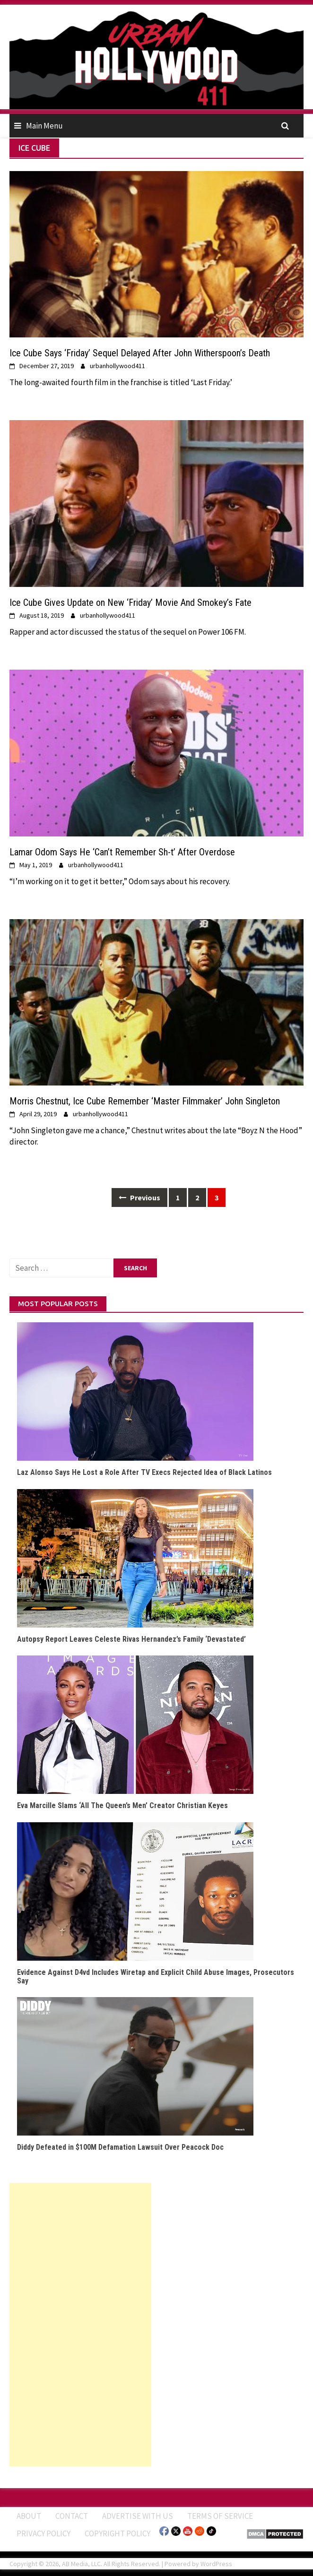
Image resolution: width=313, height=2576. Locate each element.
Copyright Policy (117, 2533)
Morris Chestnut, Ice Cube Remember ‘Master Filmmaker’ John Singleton (144, 1101)
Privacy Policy (43, 2533)
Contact (71, 2516)
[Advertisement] (80, 2324)
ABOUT (29, 2516)
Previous (139, 1197)
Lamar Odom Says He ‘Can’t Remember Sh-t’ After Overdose (122, 852)
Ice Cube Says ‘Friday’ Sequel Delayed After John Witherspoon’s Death (139, 353)
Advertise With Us (137, 2516)
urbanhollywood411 (117, 366)
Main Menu (44, 126)
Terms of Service (220, 2516)
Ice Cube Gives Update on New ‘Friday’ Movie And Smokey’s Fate (130, 602)
